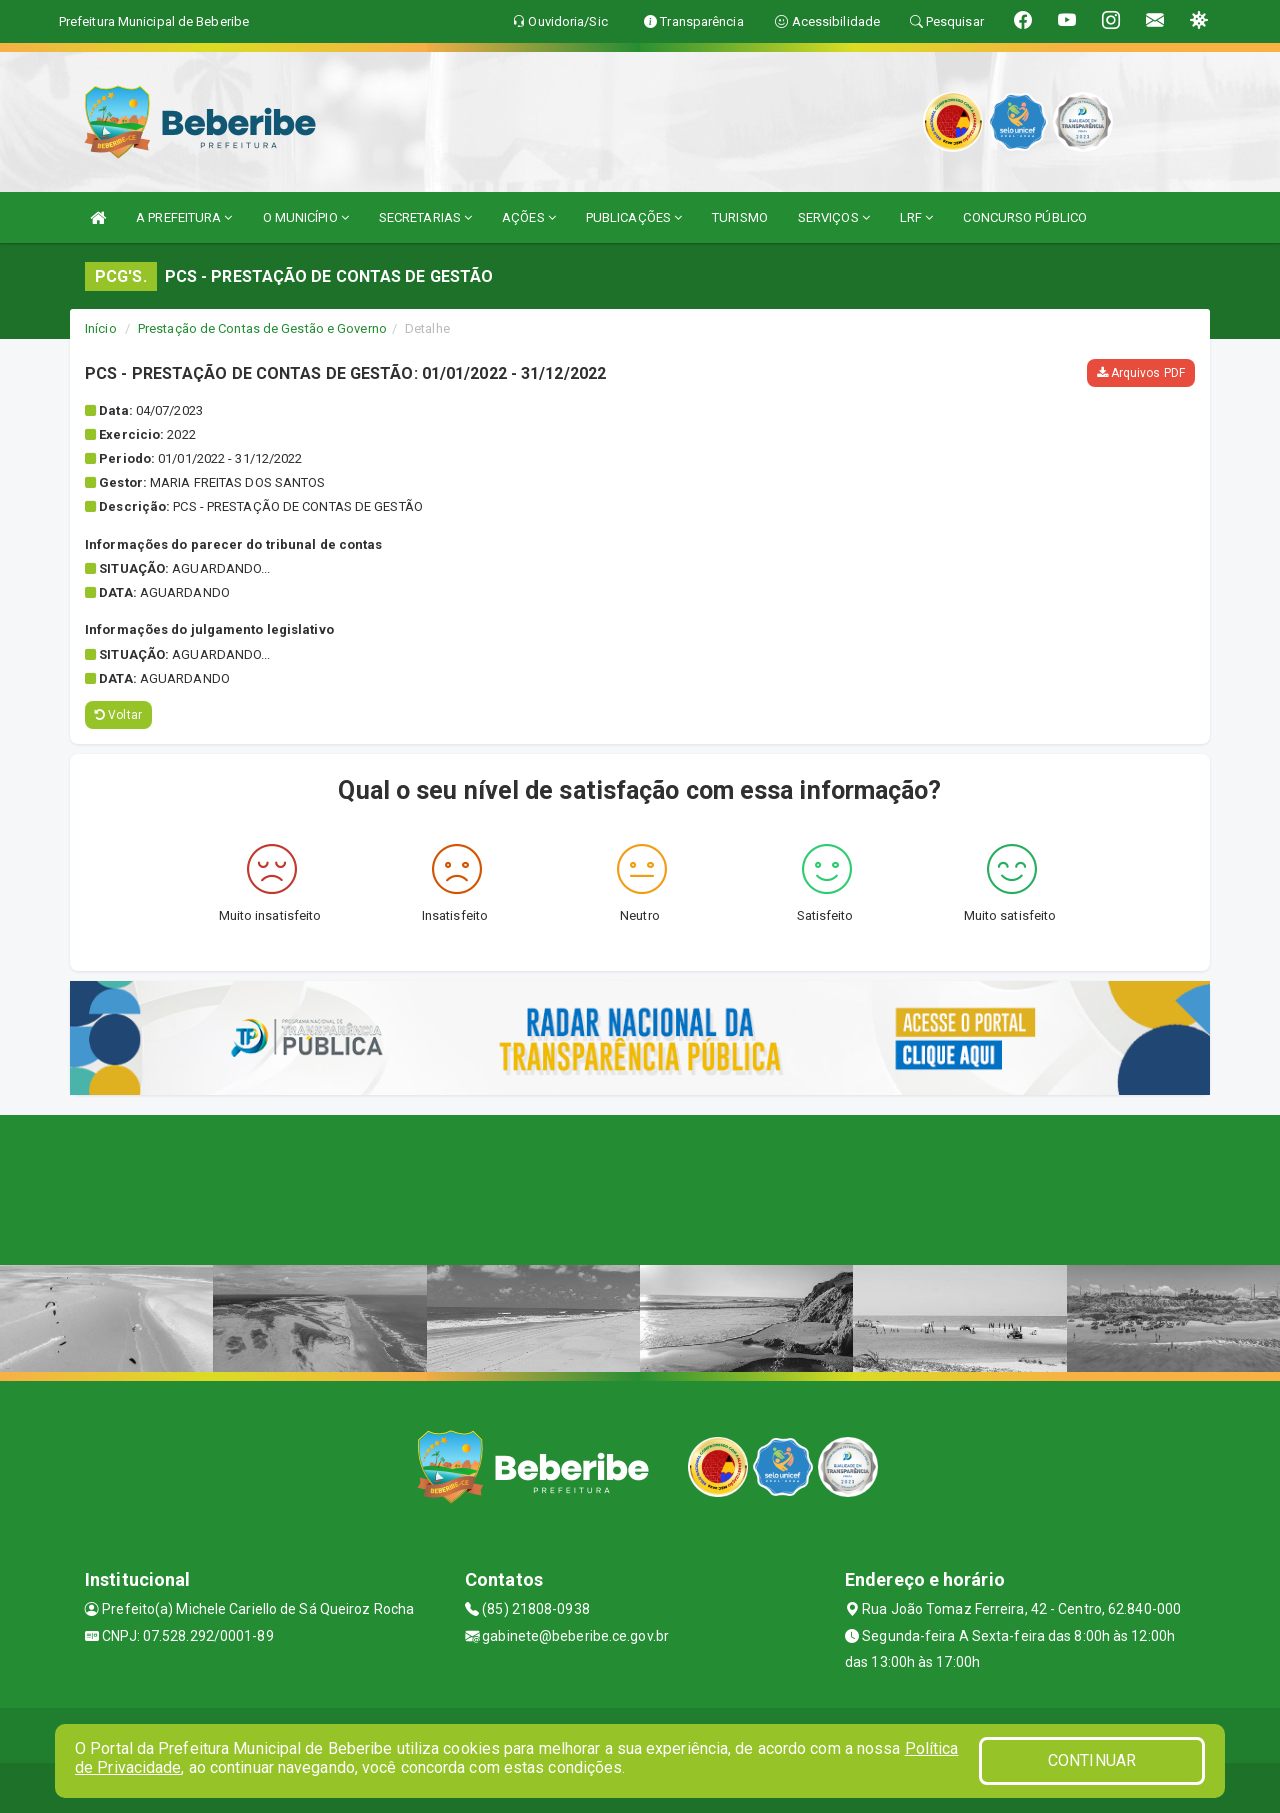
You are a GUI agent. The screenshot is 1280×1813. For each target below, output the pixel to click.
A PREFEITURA (184, 217)
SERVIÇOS (834, 217)
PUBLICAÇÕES (634, 217)
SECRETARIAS (425, 217)
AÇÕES (529, 217)
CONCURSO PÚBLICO (1025, 217)
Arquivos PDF (1141, 373)
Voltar (118, 715)
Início (101, 328)
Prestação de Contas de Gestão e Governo (262, 328)
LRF (917, 217)
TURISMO (740, 217)
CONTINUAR (1092, 1760)
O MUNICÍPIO (306, 217)
